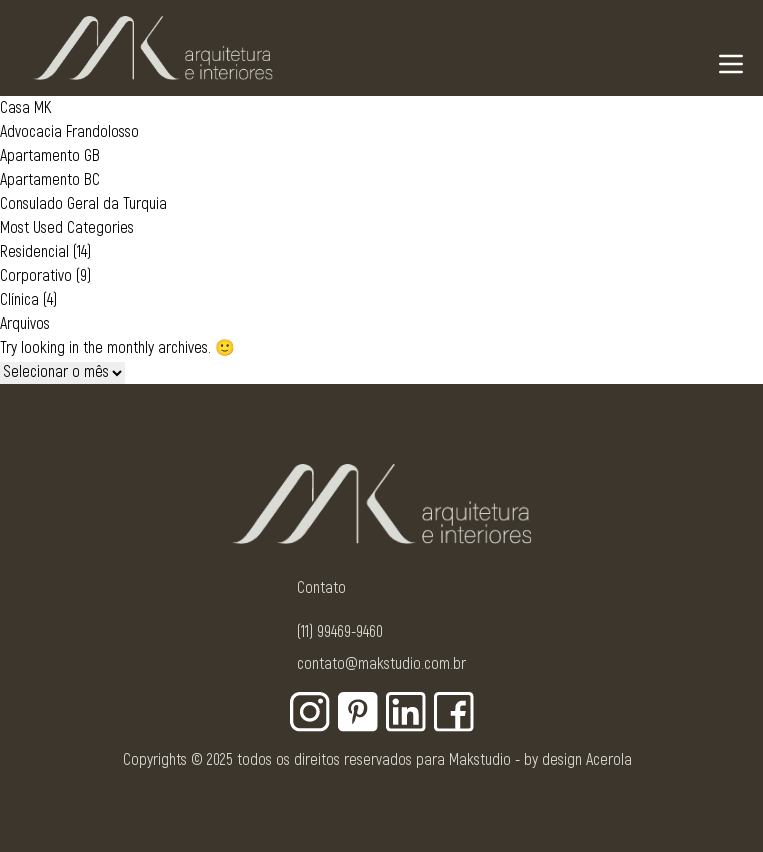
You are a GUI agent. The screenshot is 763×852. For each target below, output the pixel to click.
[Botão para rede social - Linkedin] (406, 712)
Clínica (19, 300)
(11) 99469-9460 (340, 632)
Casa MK (25, 108)
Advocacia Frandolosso (69, 132)
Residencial (34, 252)
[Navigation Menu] (731, 64)
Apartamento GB (50, 156)
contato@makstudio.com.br (381, 664)
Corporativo (36, 276)
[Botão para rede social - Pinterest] (358, 712)
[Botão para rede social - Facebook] (454, 712)
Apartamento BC (50, 180)
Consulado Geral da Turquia (83, 204)
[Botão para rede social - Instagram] (310, 712)
